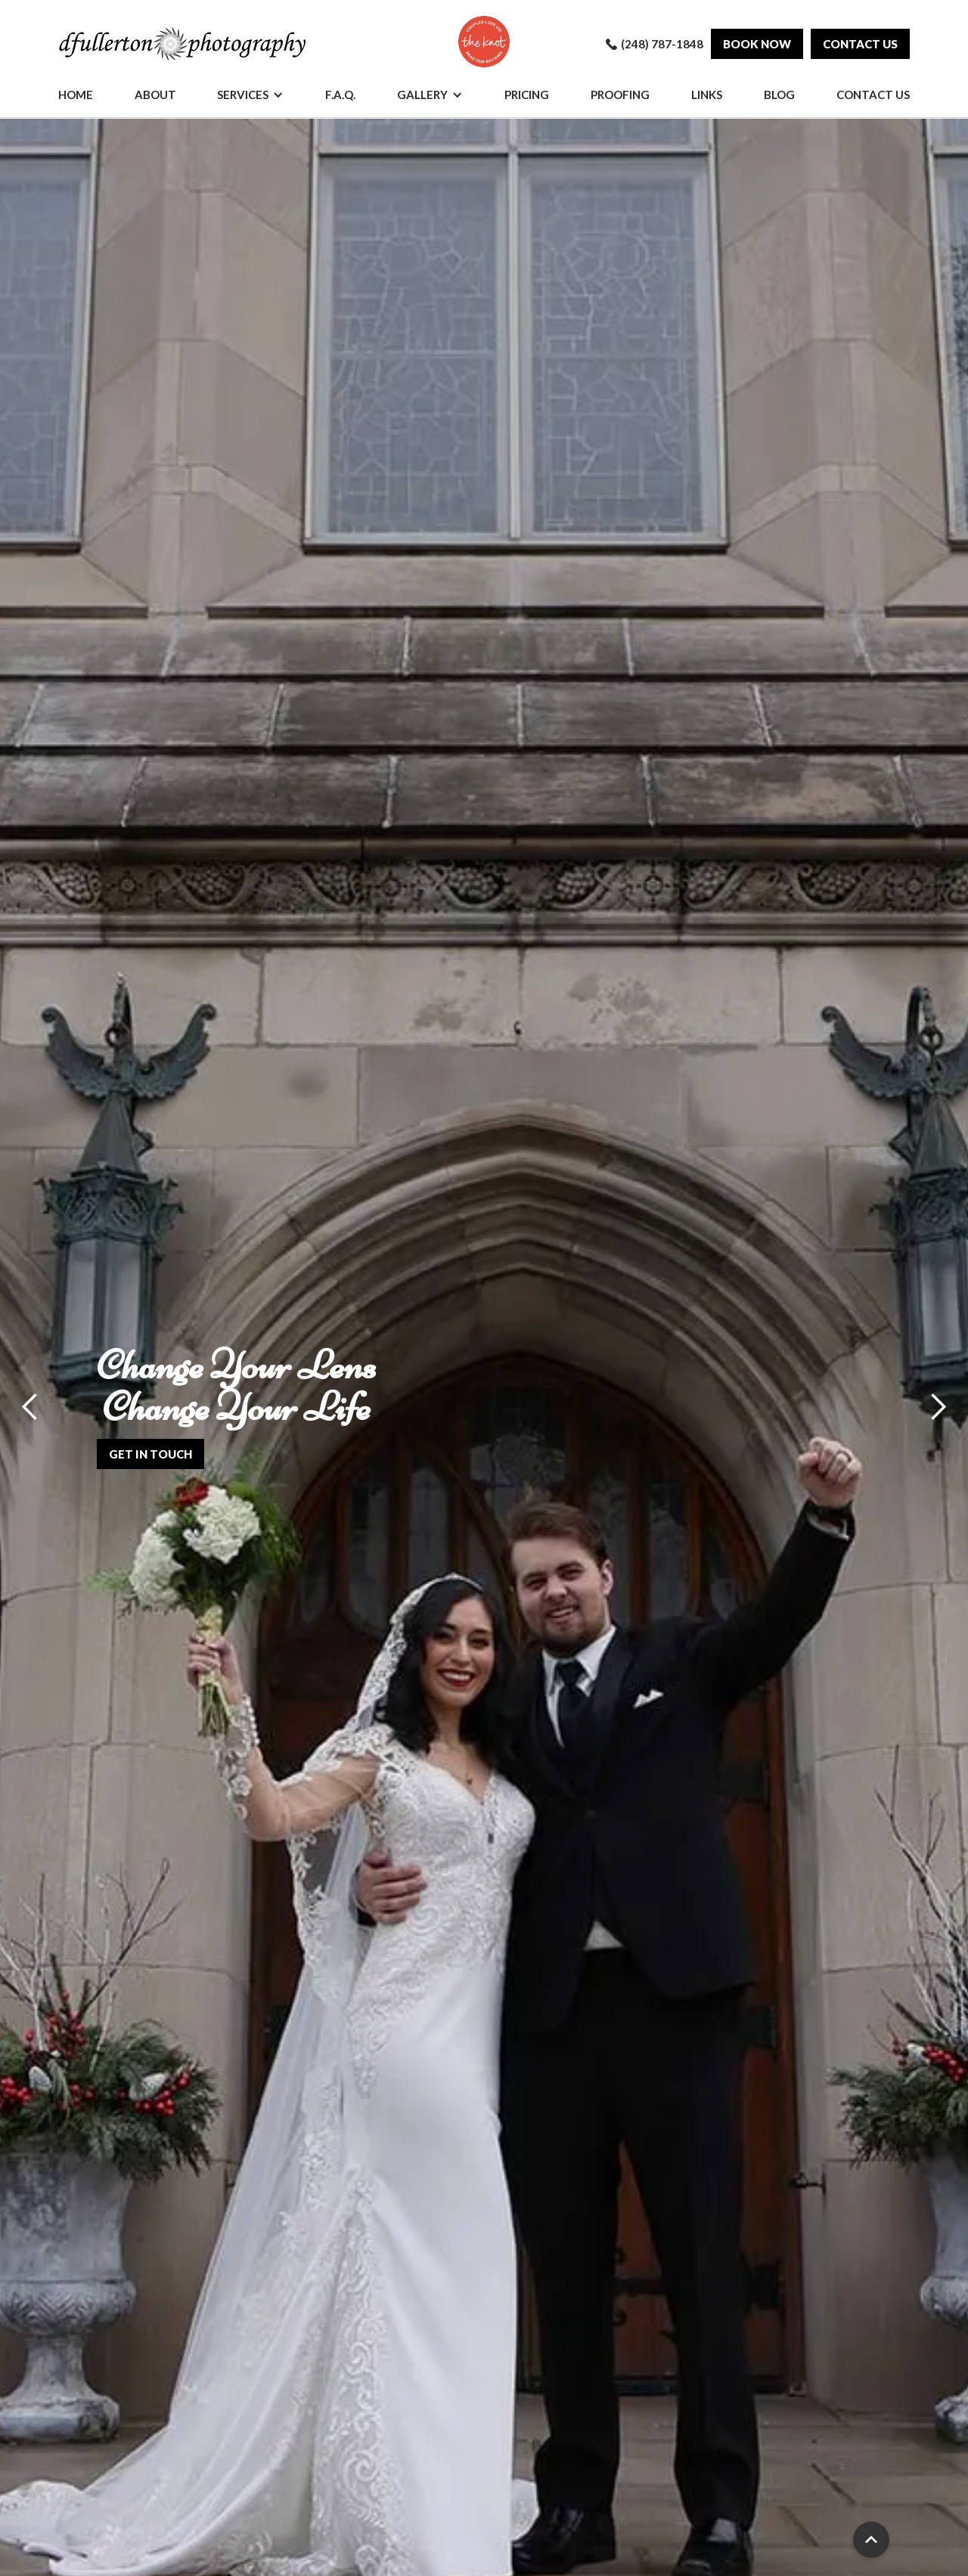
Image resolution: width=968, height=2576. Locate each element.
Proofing (620, 94)
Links (706, 94)
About (155, 94)
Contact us (860, 44)
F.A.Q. (340, 94)
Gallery (422, 94)
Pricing (526, 94)
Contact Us (873, 94)
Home (75, 94)
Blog (779, 94)
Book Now (757, 44)
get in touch (150, 1454)
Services (242, 94)
